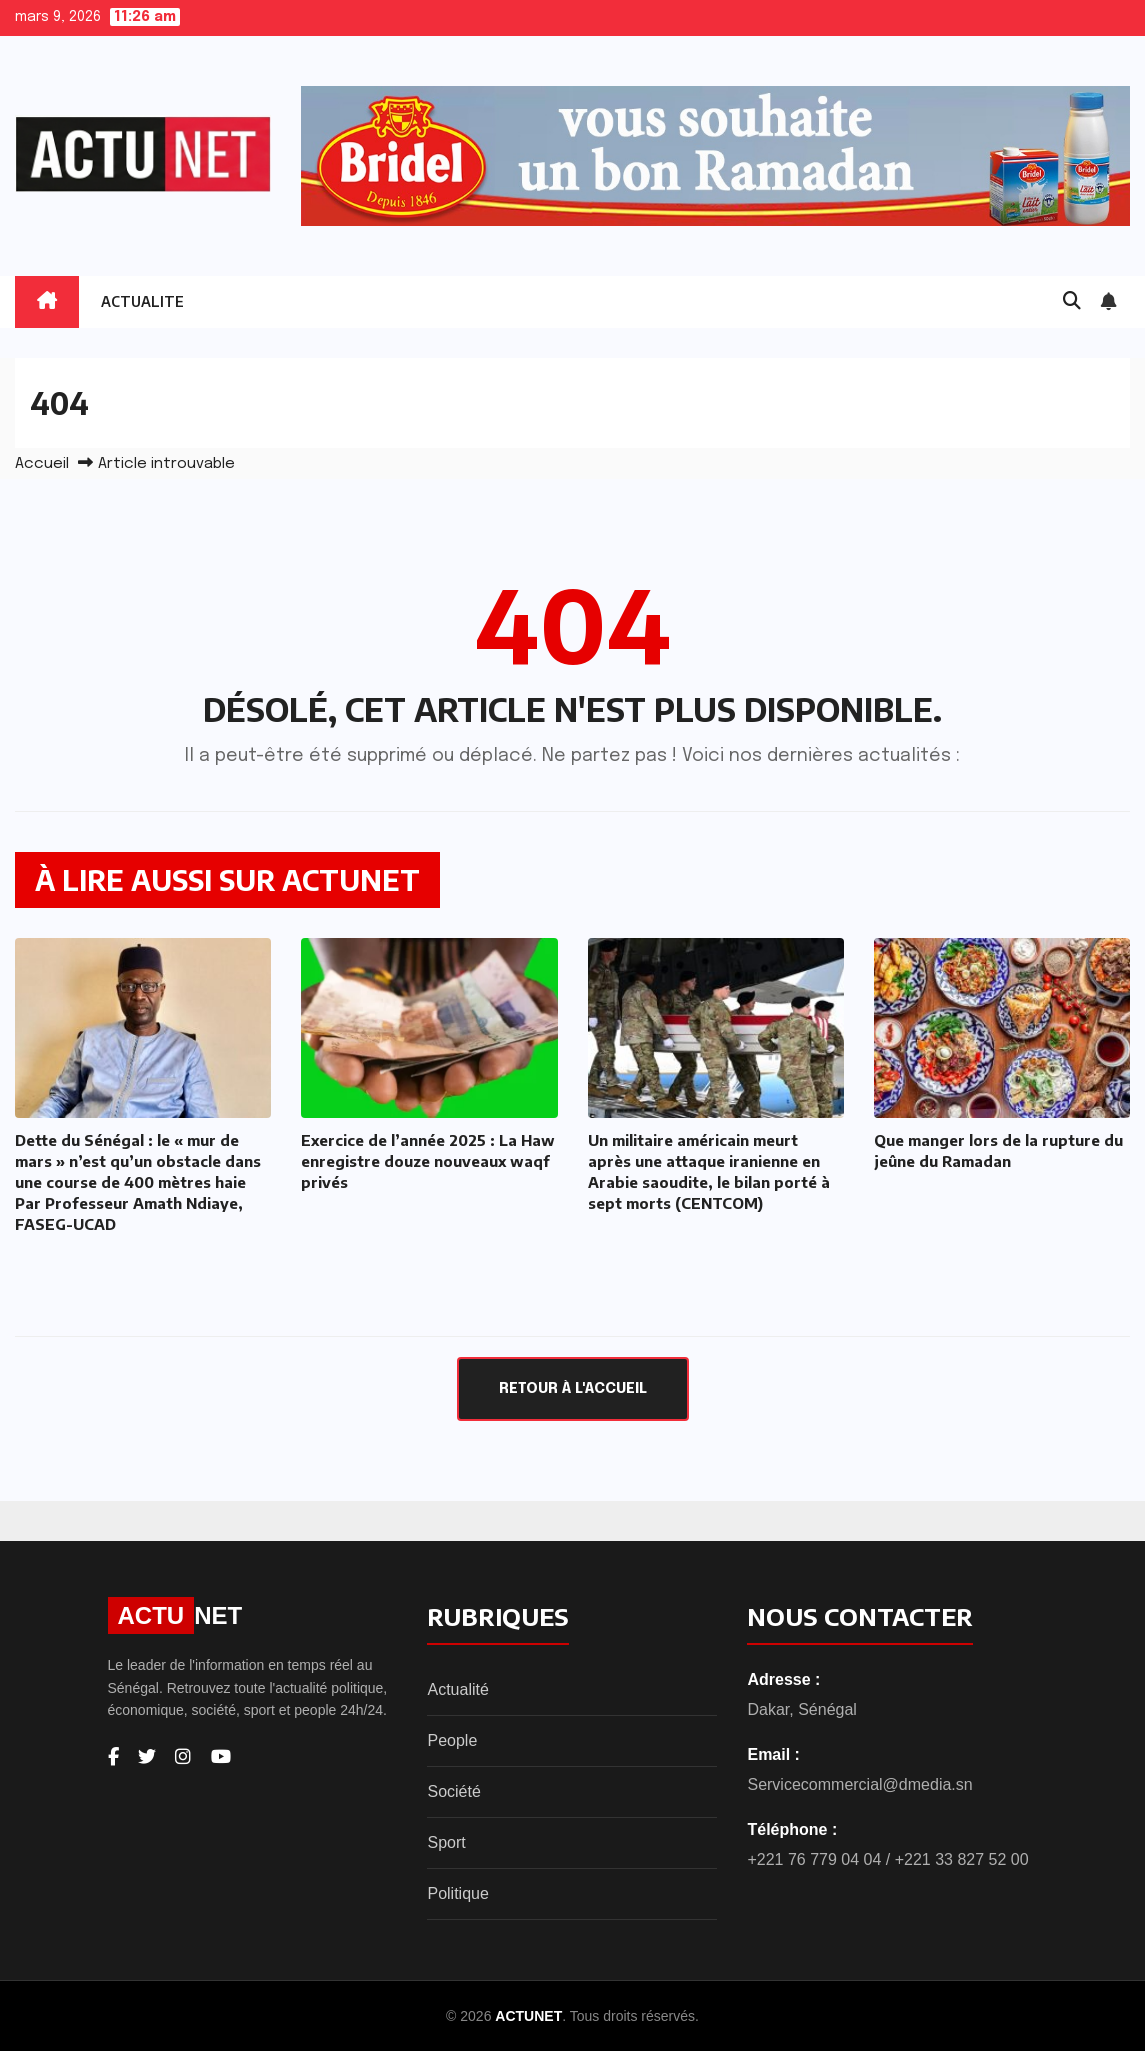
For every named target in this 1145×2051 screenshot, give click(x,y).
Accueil (42, 464)
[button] (1072, 302)
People (452, 1740)
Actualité (457, 1689)
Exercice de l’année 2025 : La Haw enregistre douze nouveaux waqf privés (428, 1161)
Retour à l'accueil (573, 1389)
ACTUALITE (142, 301)
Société (453, 1791)
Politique (457, 1893)
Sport (446, 1842)
